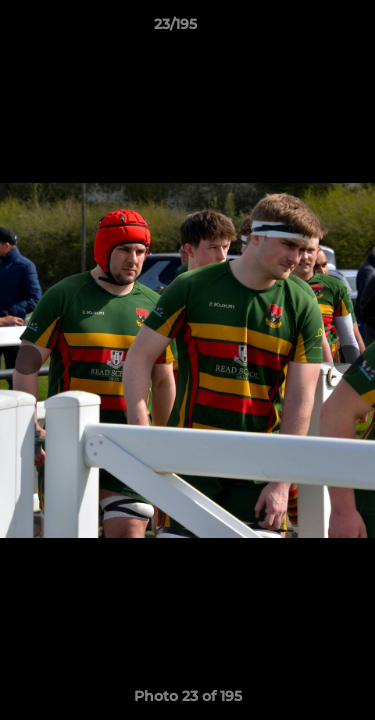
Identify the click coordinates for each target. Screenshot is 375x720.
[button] (303, 29)
